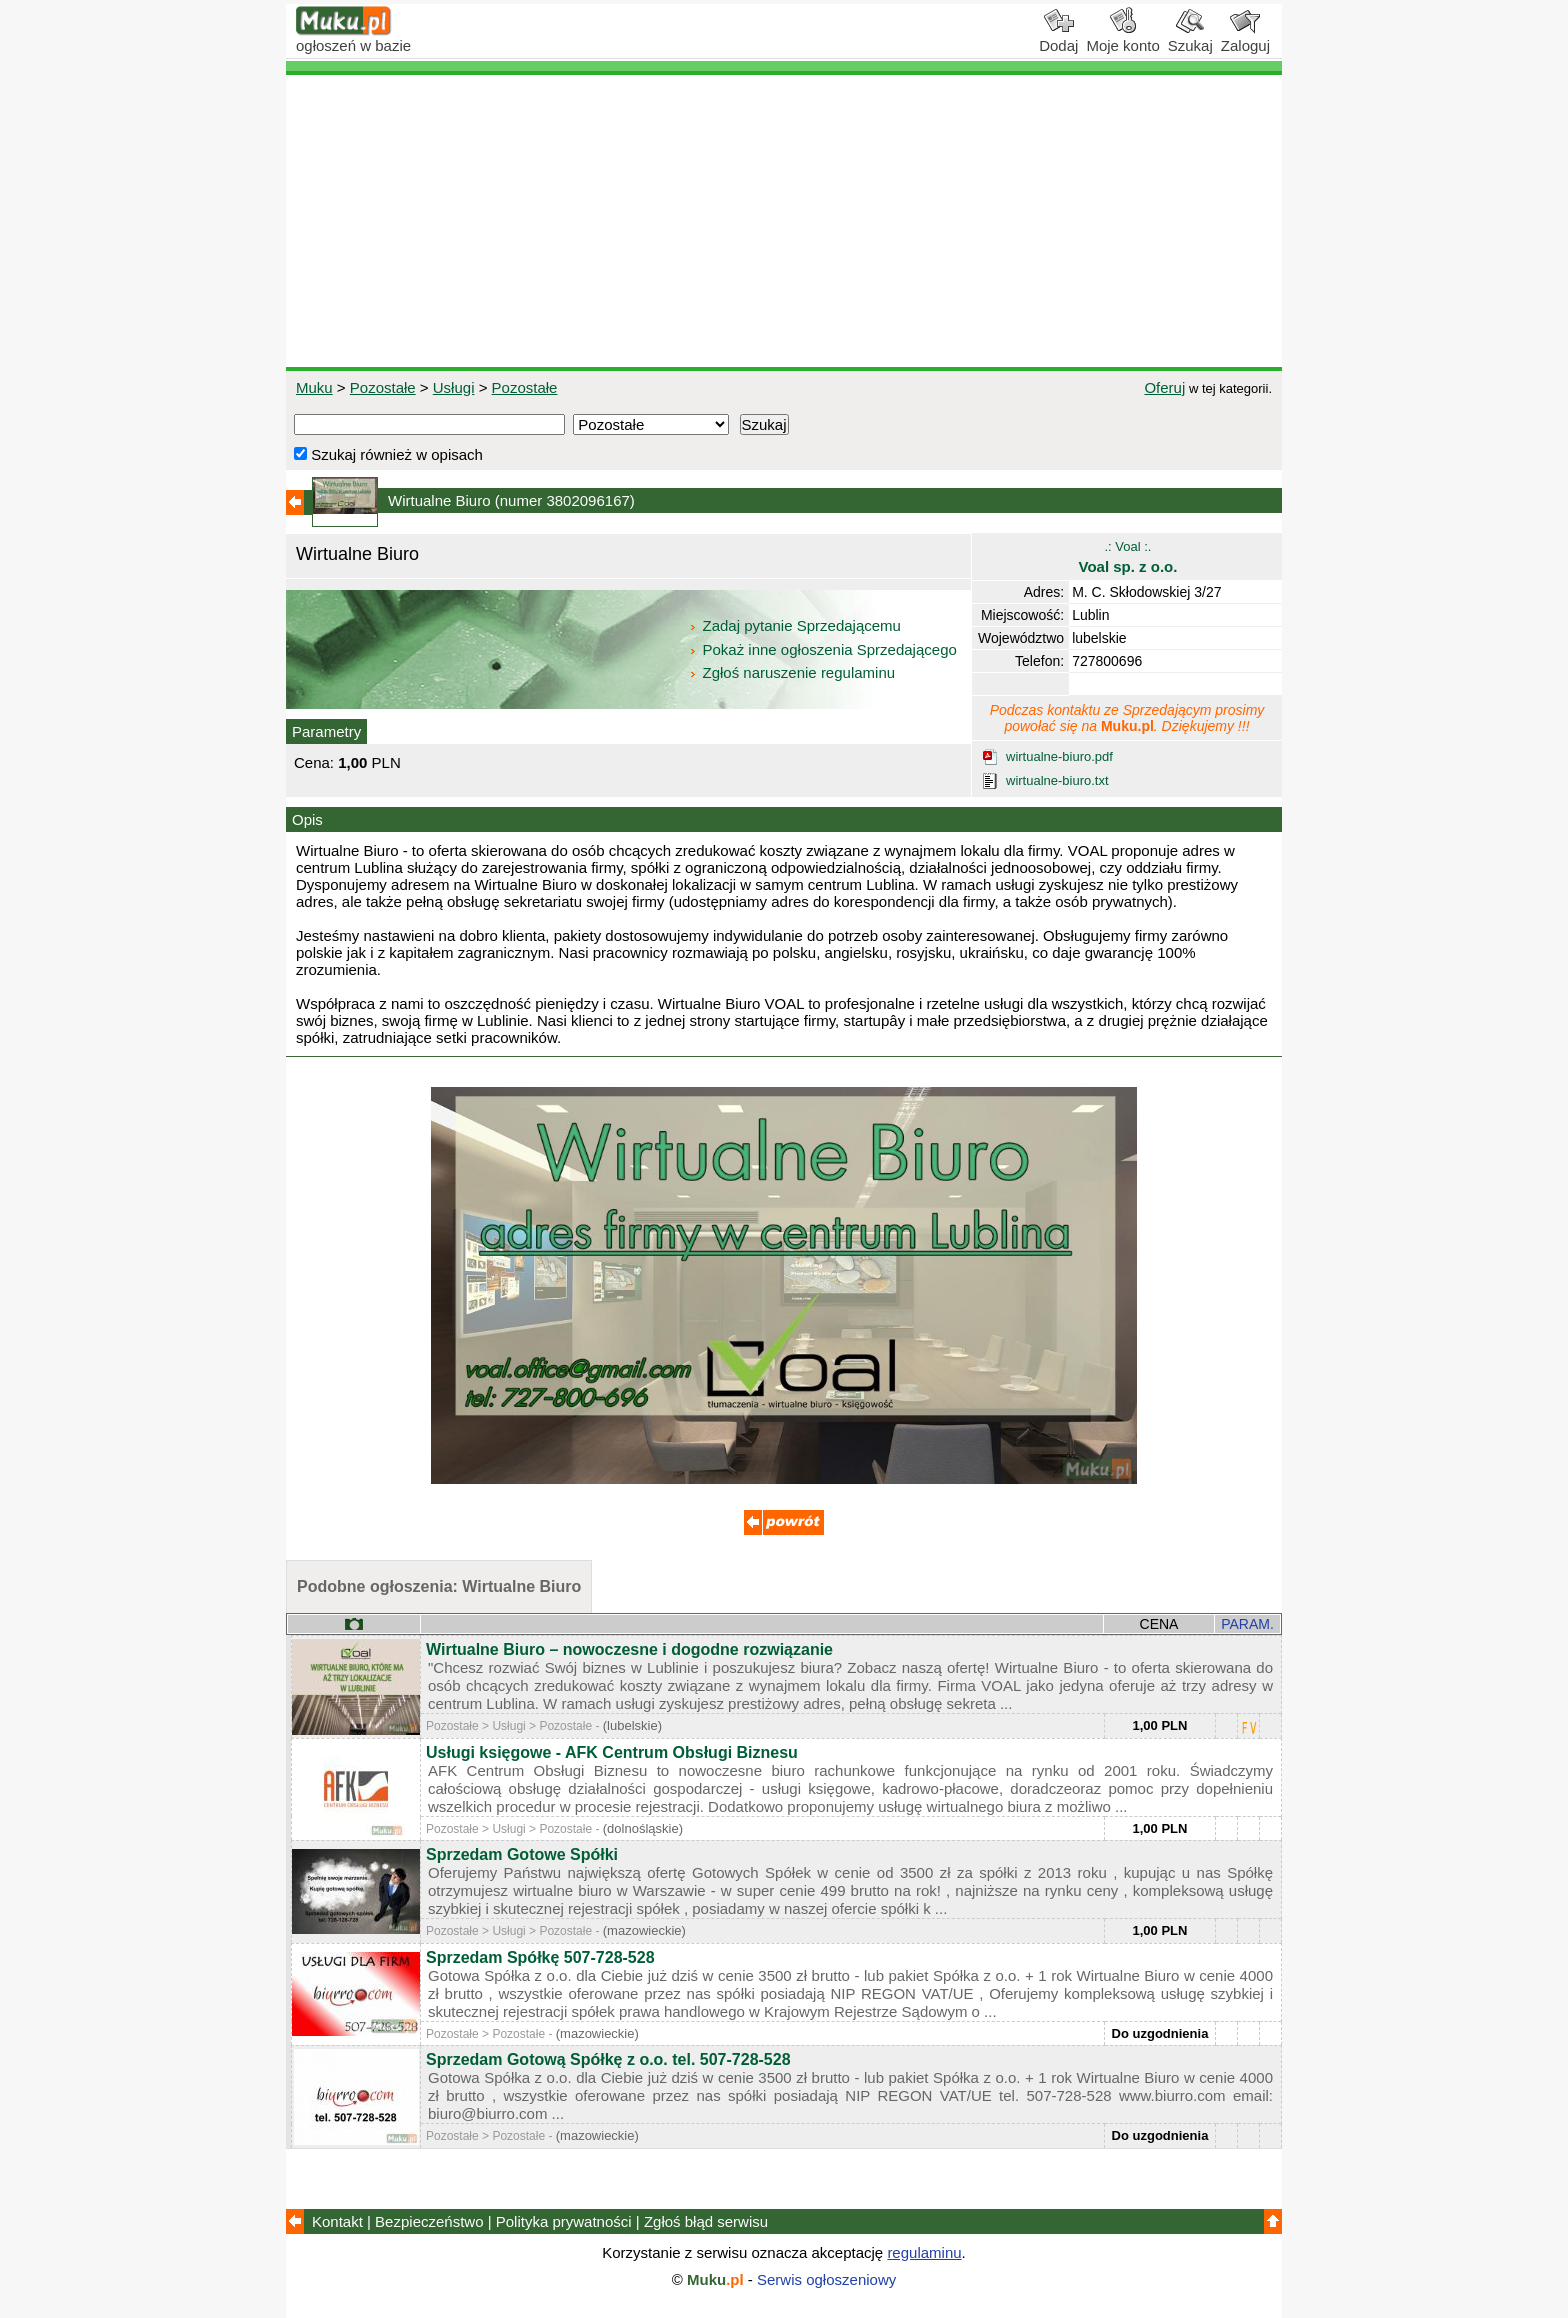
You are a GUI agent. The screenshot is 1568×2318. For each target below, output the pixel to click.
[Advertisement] (784, 221)
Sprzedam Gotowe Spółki (522, 1854)
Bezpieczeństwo (429, 2221)
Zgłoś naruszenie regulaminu (791, 672)
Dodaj (1058, 38)
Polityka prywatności (564, 2221)
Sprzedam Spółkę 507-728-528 (540, 1957)
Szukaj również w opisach (388, 454)
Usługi (454, 387)
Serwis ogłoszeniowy (826, 2279)
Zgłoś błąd (706, 2221)
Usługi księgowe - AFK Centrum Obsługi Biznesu (612, 1752)
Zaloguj (1245, 38)
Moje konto (1122, 38)
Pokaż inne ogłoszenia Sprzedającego (824, 649)
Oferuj (1164, 387)
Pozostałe (383, 387)
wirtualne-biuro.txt (1057, 780)
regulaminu (924, 2252)
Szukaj (1190, 38)
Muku (314, 387)
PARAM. (1247, 1624)
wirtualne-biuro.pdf (1059, 756)
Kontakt (337, 2221)
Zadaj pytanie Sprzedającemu (796, 625)
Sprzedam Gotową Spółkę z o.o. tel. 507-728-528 (608, 2059)
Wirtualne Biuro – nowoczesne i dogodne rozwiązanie (629, 1649)
